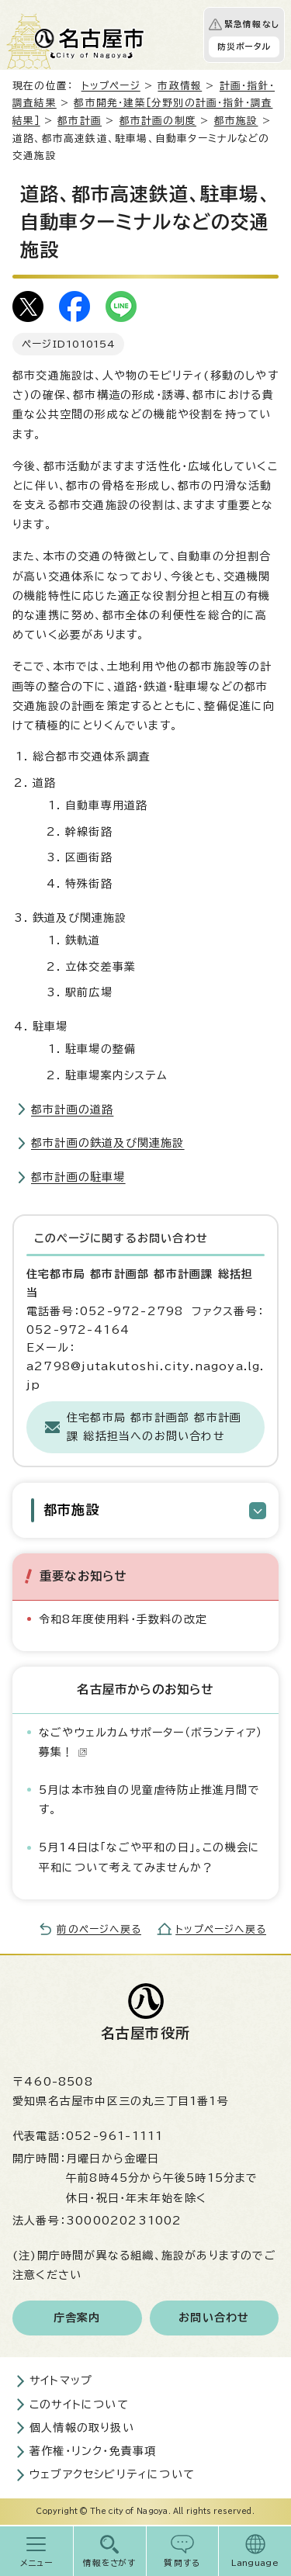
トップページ (110, 86)
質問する (182, 2563)
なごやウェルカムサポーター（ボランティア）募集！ (150, 1742)
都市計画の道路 (72, 1109)
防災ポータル (244, 46)
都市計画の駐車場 (78, 1177)
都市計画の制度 (158, 121)
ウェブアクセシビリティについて (112, 2474)
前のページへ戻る (99, 1929)
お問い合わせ (213, 2317)
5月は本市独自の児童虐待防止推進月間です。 (149, 1800)
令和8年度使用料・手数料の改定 (123, 1619)
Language (255, 2563)
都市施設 (236, 121)
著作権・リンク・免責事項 (92, 2451)
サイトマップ (60, 2380)
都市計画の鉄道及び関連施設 (108, 1142)
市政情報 (180, 86)
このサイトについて (79, 2404)
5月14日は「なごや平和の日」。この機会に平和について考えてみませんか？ (149, 1857)
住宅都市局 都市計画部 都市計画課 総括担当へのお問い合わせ (154, 1427)
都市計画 (79, 121)
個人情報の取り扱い (81, 2427)
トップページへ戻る (220, 1929)
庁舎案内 (77, 2317)
